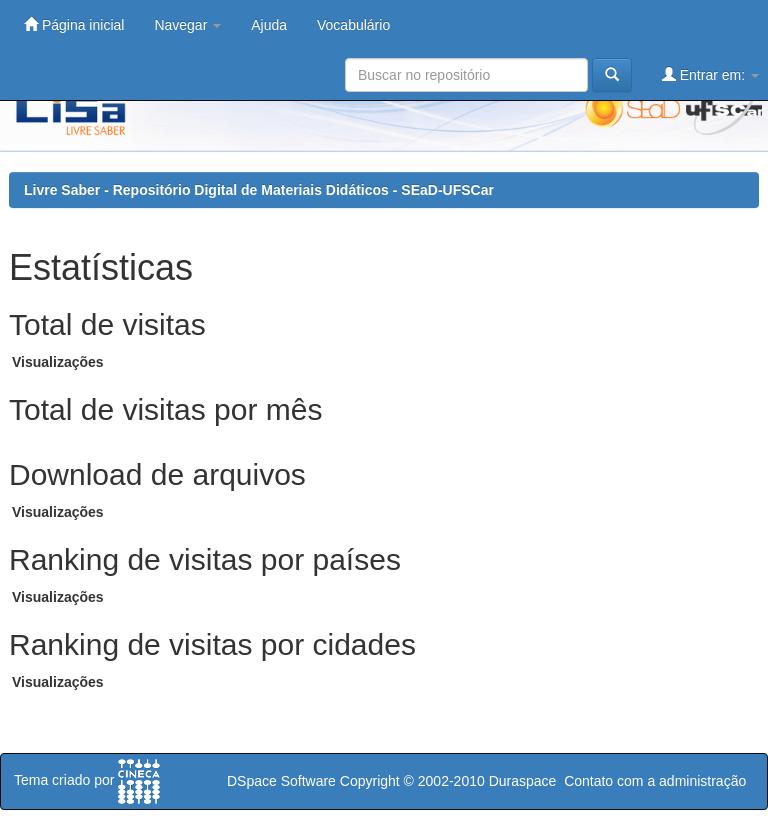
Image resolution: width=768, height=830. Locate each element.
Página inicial (74, 24)
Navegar (187, 25)
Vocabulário (353, 25)
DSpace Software (281, 781)
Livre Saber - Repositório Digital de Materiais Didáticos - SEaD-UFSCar (259, 190)
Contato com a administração (655, 781)
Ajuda (269, 25)
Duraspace (523, 781)
